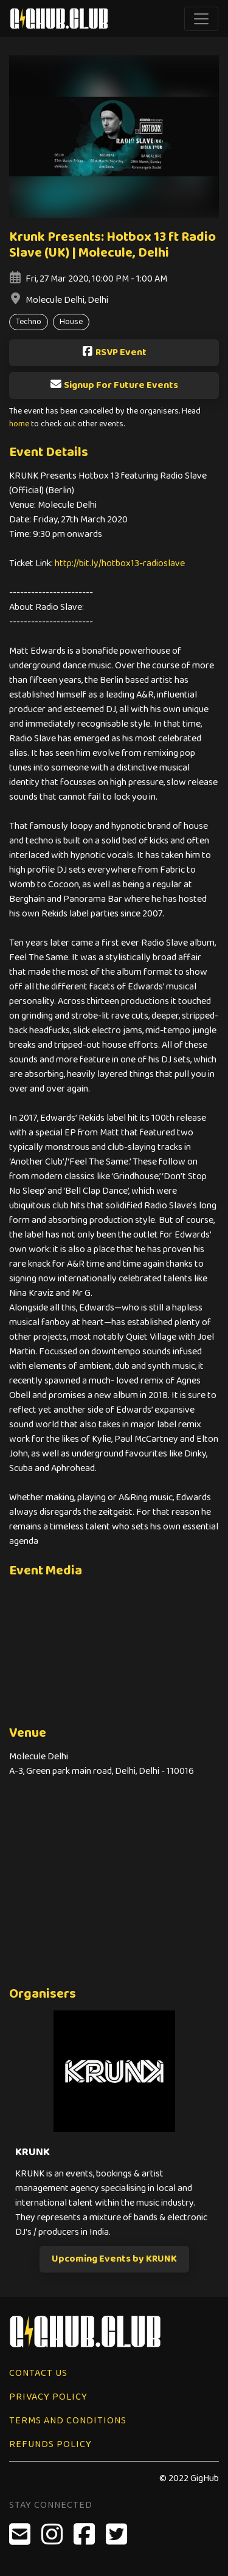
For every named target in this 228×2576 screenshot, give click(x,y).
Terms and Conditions (67, 2420)
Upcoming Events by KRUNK (114, 2259)
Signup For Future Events (114, 385)
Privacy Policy (48, 2397)
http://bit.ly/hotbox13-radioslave (120, 563)
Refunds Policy (50, 2444)
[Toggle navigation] (201, 19)
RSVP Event (114, 352)
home (19, 424)
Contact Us (38, 2373)
